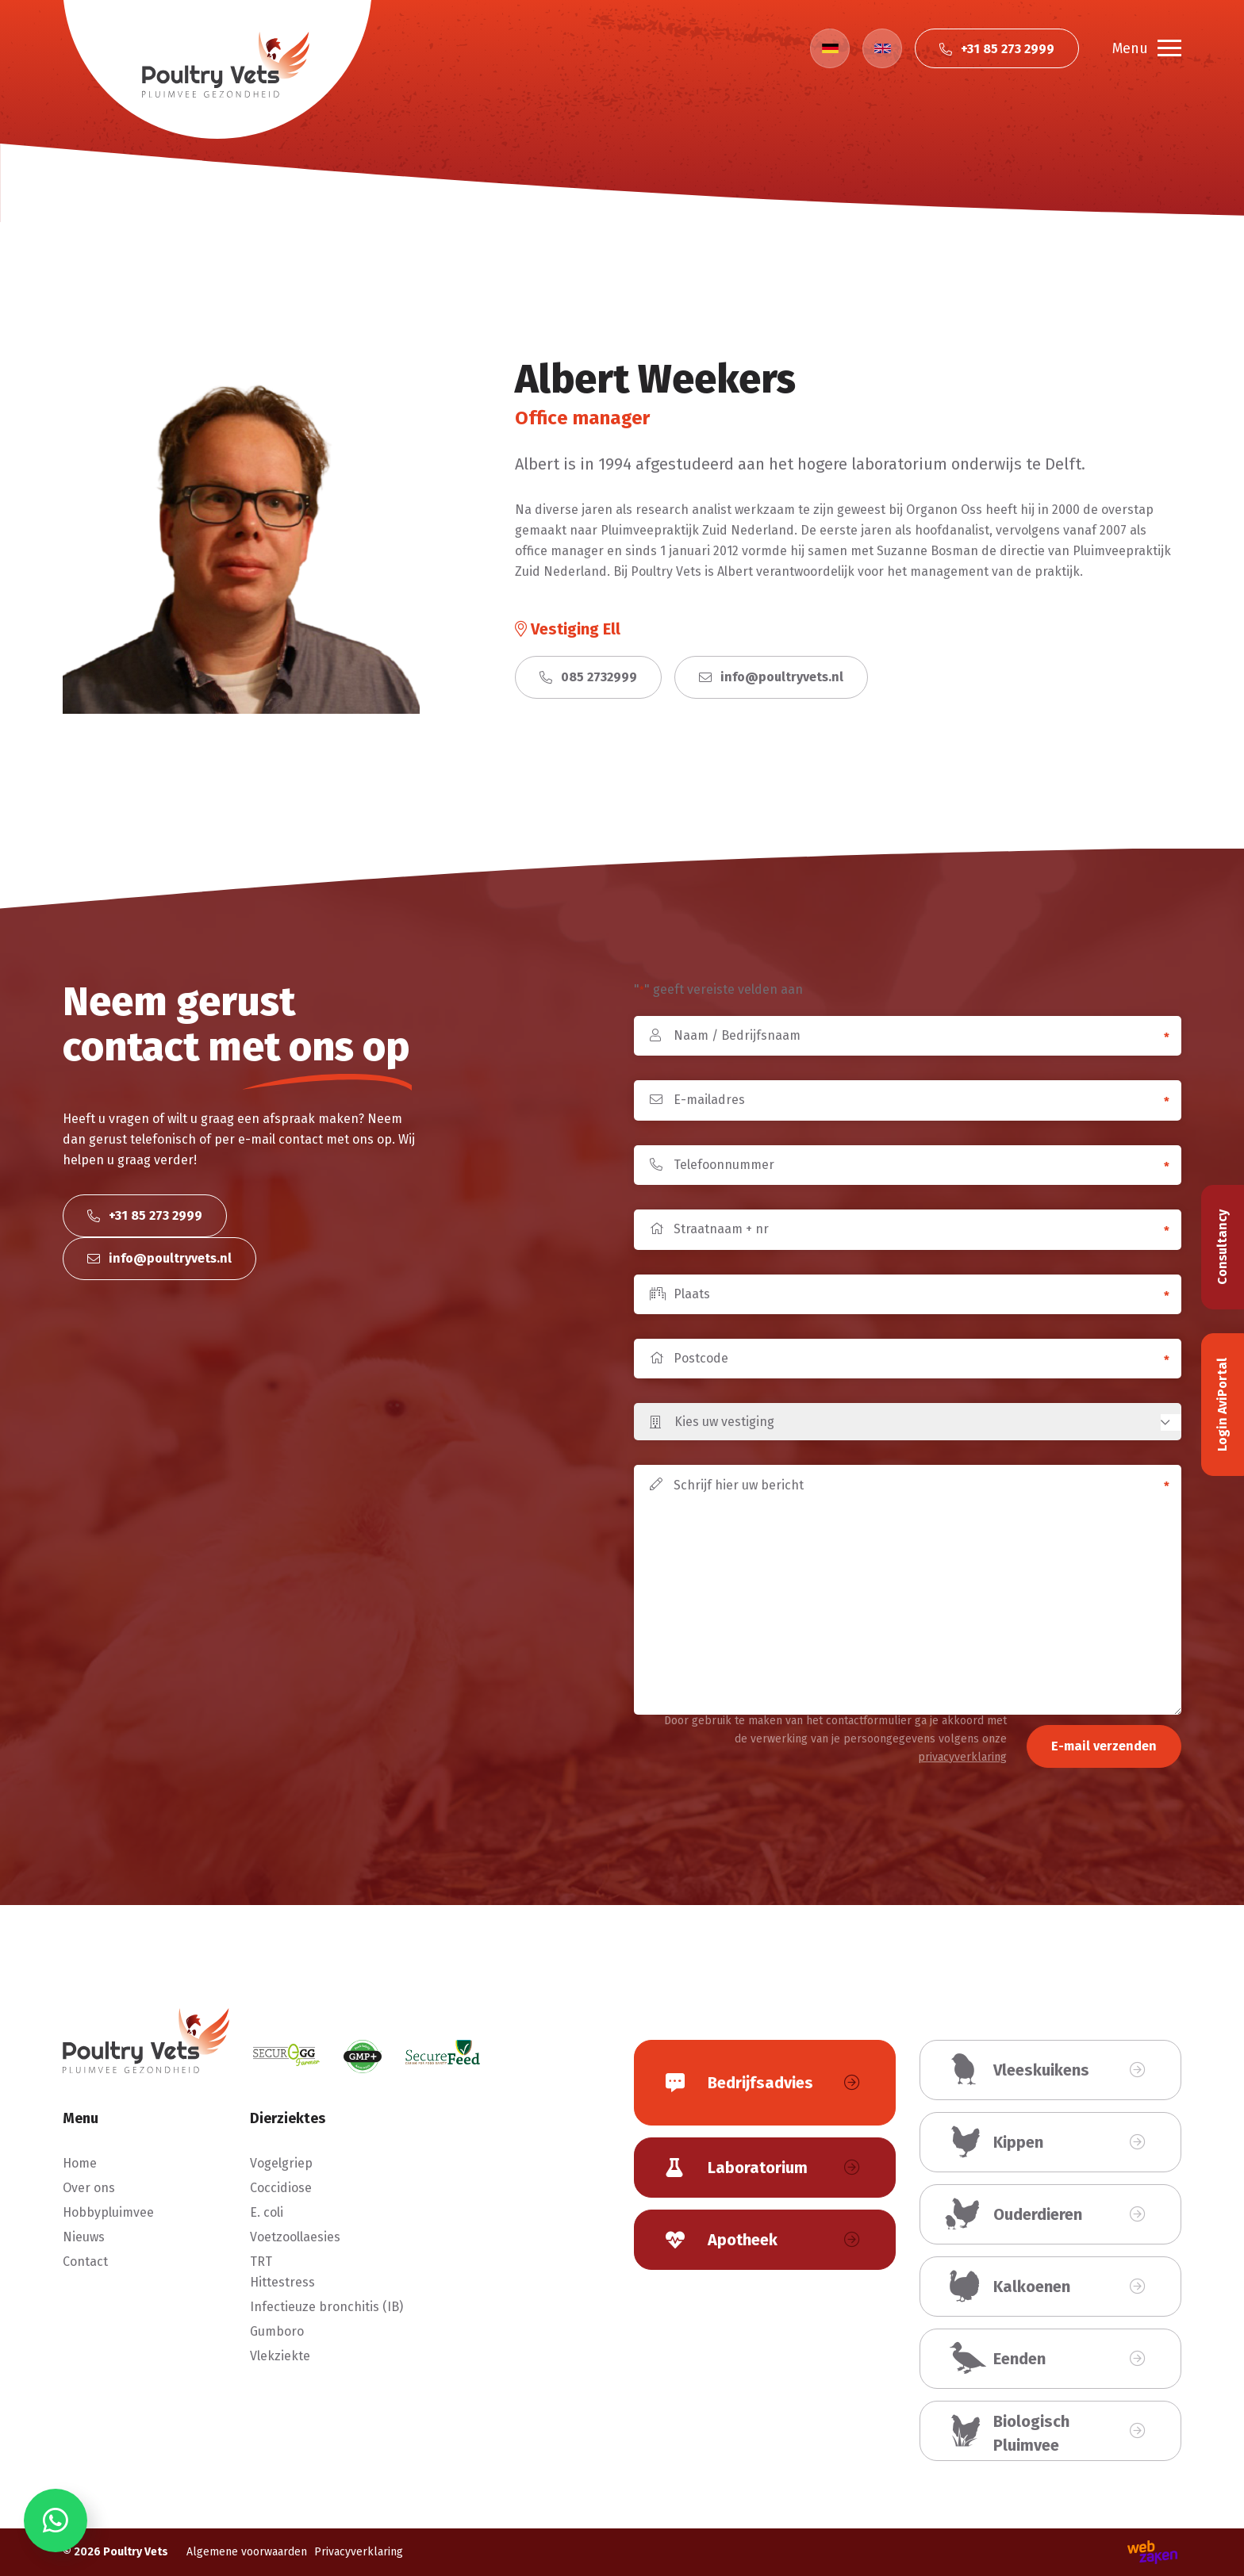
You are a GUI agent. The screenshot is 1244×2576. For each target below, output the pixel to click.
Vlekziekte (280, 2355)
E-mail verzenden (1104, 1746)
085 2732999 (588, 676)
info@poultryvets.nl (771, 676)
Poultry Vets (135, 2552)
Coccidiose (281, 2187)
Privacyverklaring (358, 2552)
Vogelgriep (281, 2163)
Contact (85, 2261)
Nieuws (84, 2236)
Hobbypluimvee (108, 2212)
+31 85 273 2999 (144, 1215)
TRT (261, 2261)
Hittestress (282, 2282)
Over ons (89, 2187)
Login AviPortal (1222, 1404)
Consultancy (1222, 1247)
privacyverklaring (962, 1757)
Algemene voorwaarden (246, 2552)
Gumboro (277, 2331)
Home (80, 2163)
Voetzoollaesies (295, 2236)
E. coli (266, 2212)
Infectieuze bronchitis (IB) (326, 2306)
